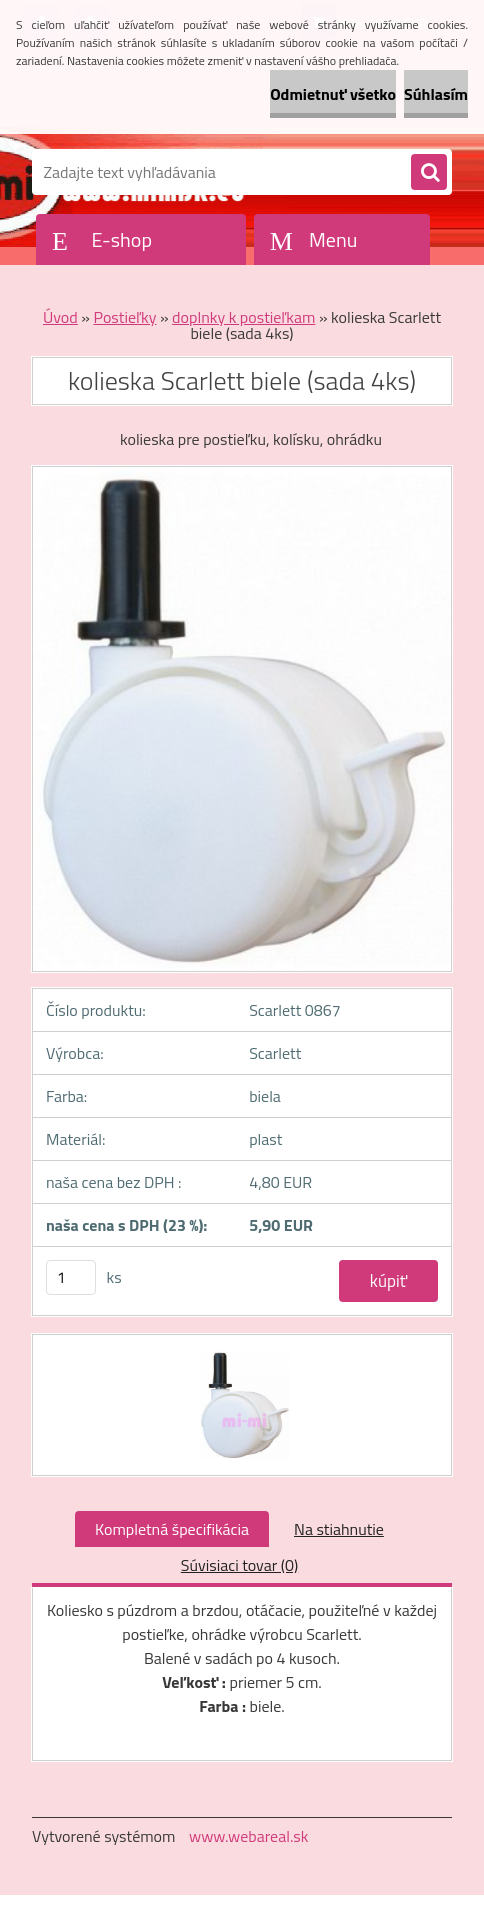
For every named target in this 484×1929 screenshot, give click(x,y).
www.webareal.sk (249, 1836)
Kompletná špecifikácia (172, 1529)
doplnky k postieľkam (243, 317)
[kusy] (71, 1277)
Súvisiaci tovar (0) (239, 1565)
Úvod (60, 317)
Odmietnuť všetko (333, 94)
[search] (429, 173)
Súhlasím (436, 94)
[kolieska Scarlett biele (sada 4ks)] (242, 1353)
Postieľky (124, 317)
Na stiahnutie (339, 1529)
